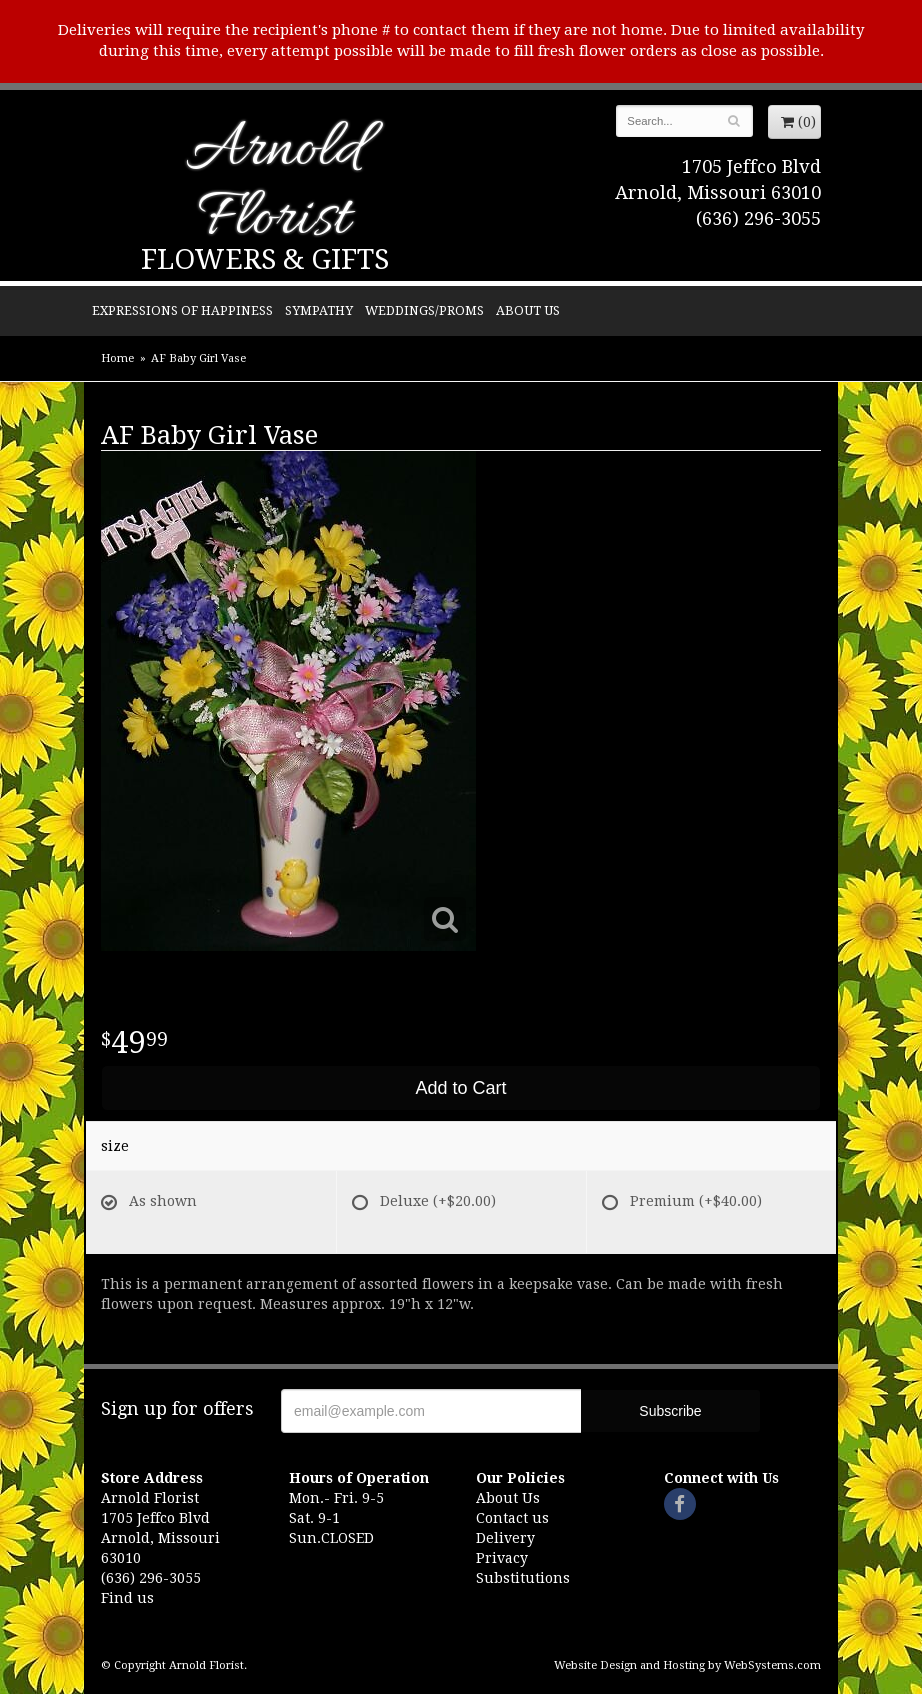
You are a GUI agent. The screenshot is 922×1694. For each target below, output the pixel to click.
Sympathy (319, 310)
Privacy (502, 1558)
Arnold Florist (274, 186)
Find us (127, 1598)
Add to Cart (460, 1088)
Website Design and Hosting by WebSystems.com (687, 1665)
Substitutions (523, 1578)
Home (117, 358)
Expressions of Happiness (182, 310)
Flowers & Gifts (265, 259)
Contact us (512, 1518)
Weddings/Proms (424, 310)
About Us (528, 310)
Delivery (505, 1538)
